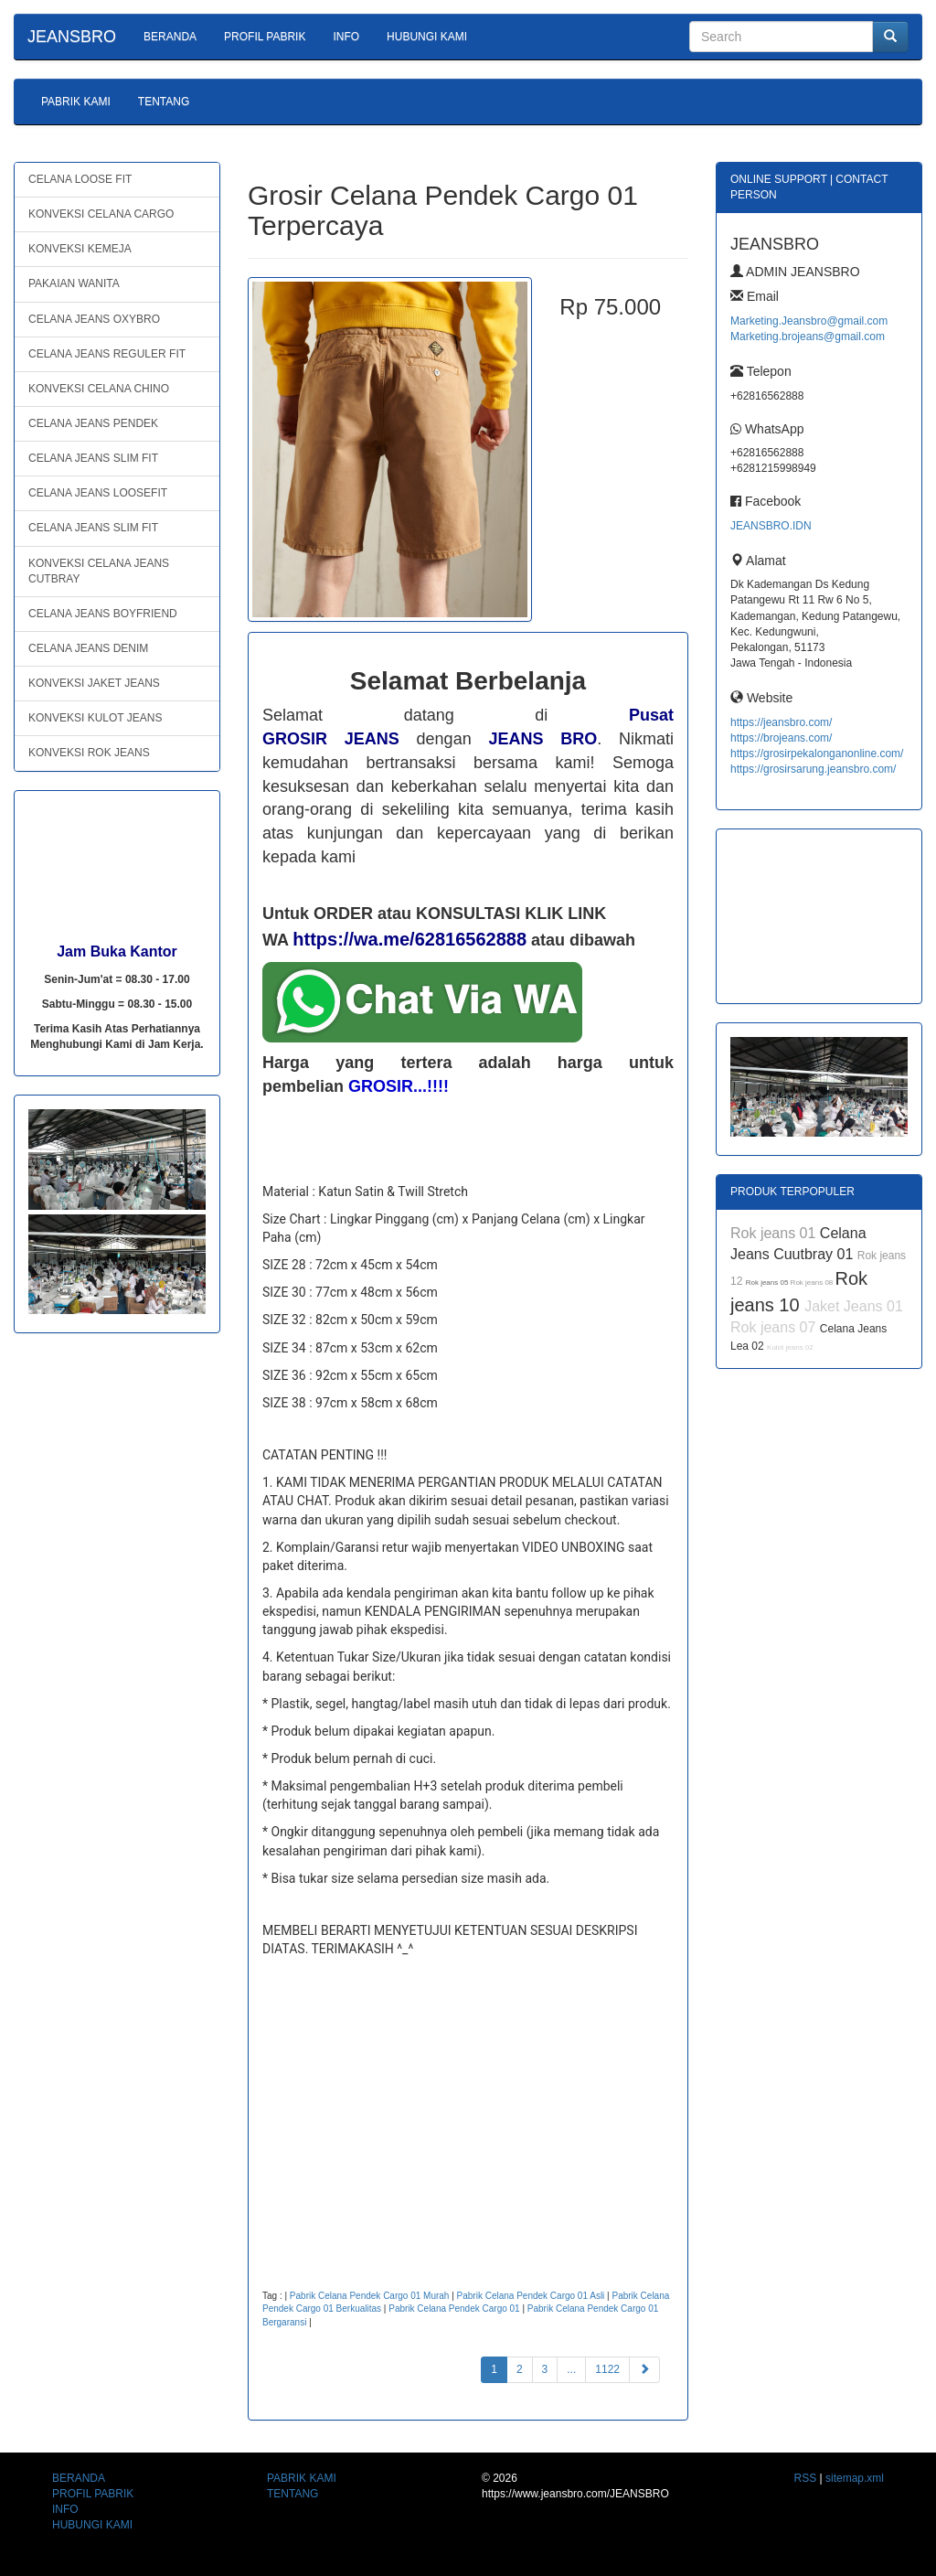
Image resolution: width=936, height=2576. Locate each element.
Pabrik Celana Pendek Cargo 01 (453, 2308)
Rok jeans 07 (775, 1327)
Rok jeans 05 (768, 1282)
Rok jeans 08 (813, 1282)
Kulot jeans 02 (790, 1347)
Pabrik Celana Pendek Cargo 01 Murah (370, 2296)
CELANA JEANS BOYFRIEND (102, 613)
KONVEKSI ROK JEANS (89, 752)
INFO (346, 36)
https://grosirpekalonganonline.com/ (816, 753)
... (571, 2369)
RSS (805, 2478)
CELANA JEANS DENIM (88, 648)
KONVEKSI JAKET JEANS (94, 683)
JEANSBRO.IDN (771, 525)
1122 (607, 2369)
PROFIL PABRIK (264, 36)
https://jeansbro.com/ (781, 722)
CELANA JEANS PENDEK (93, 423)
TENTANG (163, 101)
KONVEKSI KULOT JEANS (95, 717)
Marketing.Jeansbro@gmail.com (809, 321)
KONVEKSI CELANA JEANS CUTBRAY (98, 571)
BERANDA (170, 36)
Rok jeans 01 (775, 1233)
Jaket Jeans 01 (853, 1306)
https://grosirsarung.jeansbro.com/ (813, 769)
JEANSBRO (71, 36)
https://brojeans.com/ (781, 738)
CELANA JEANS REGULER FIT (107, 353)
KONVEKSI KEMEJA (80, 248)
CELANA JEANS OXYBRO (94, 319)
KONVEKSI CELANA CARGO (101, 214)
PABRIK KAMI (76, 101)
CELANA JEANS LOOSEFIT (97, 492)
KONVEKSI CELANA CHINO (98, 388)
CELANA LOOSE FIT (80, 179)
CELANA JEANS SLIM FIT (93, 458)
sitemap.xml (854, 2478)
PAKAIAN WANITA (74, 283)
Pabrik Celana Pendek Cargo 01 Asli (531, 2296)
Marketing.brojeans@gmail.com (807, 336)
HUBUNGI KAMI (427, 36)
